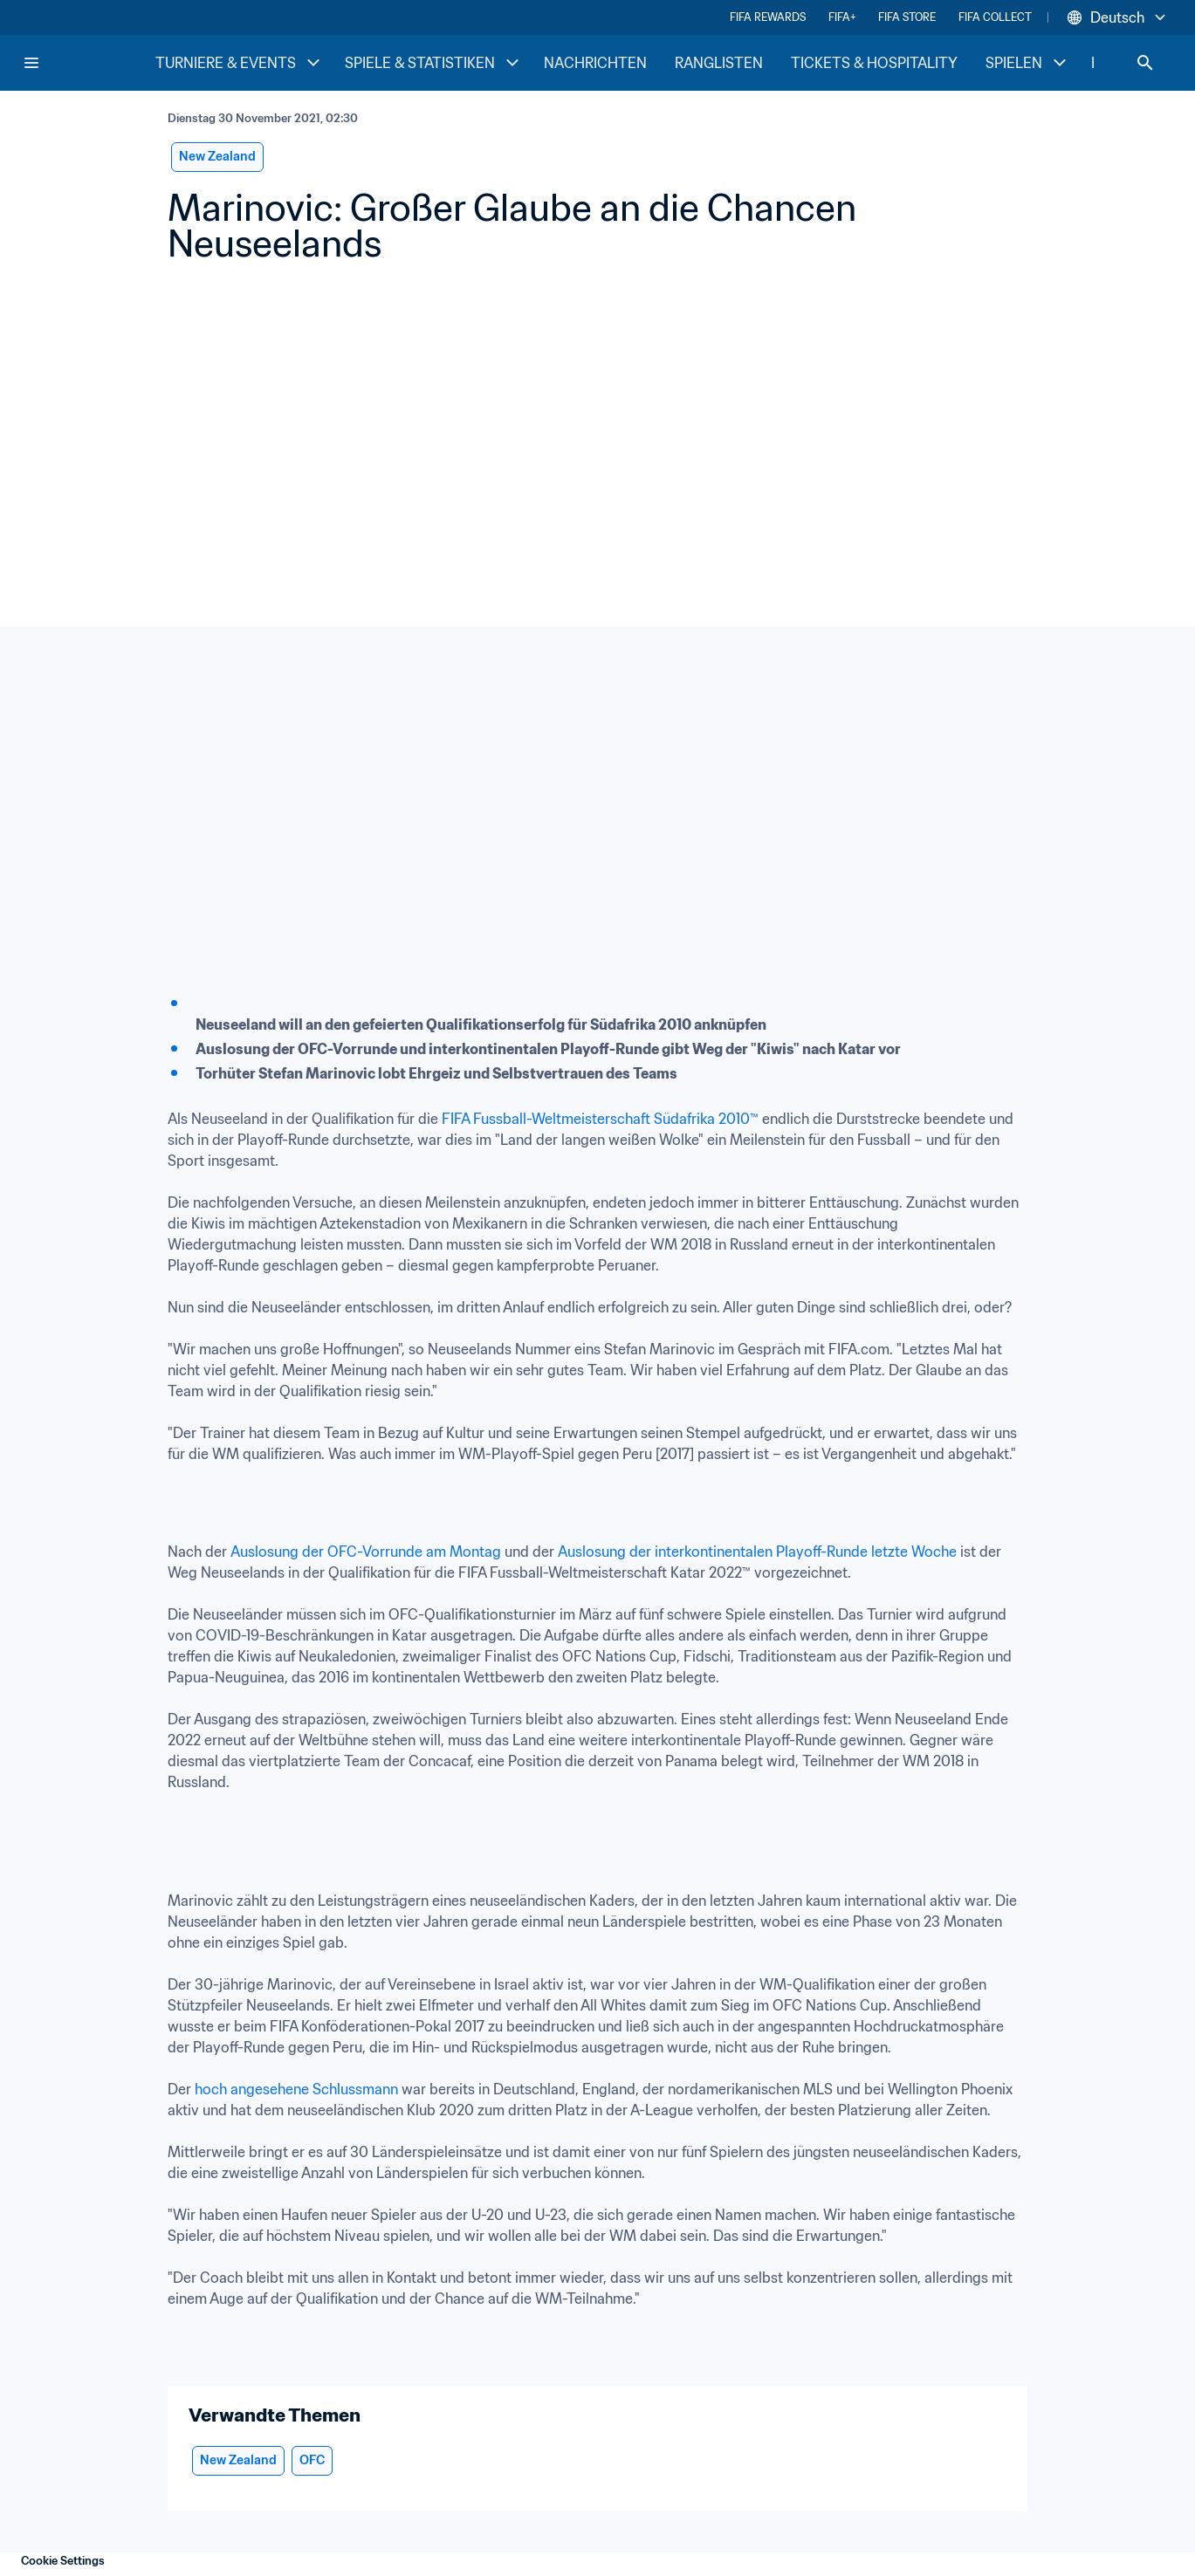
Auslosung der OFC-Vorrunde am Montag (365, 1551)
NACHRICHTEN (595, 63)
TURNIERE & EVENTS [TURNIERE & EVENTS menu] (239, 62)
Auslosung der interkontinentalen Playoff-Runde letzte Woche (757, 1551)
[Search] (1145, 62)
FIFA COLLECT (995, 17)
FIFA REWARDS (768, 17)
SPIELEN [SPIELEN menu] (1028, 62)
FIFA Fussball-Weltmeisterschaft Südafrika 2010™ (600, 1118)
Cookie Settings (63, 2560)
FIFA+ (841, 17)
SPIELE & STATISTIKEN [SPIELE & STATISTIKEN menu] (434, 62)
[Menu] (31, 62)
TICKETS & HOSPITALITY (874, 63)
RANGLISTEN (719, 63)
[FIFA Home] (88, 63)
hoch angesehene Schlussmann (296, 2089)
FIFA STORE (907, 17)
